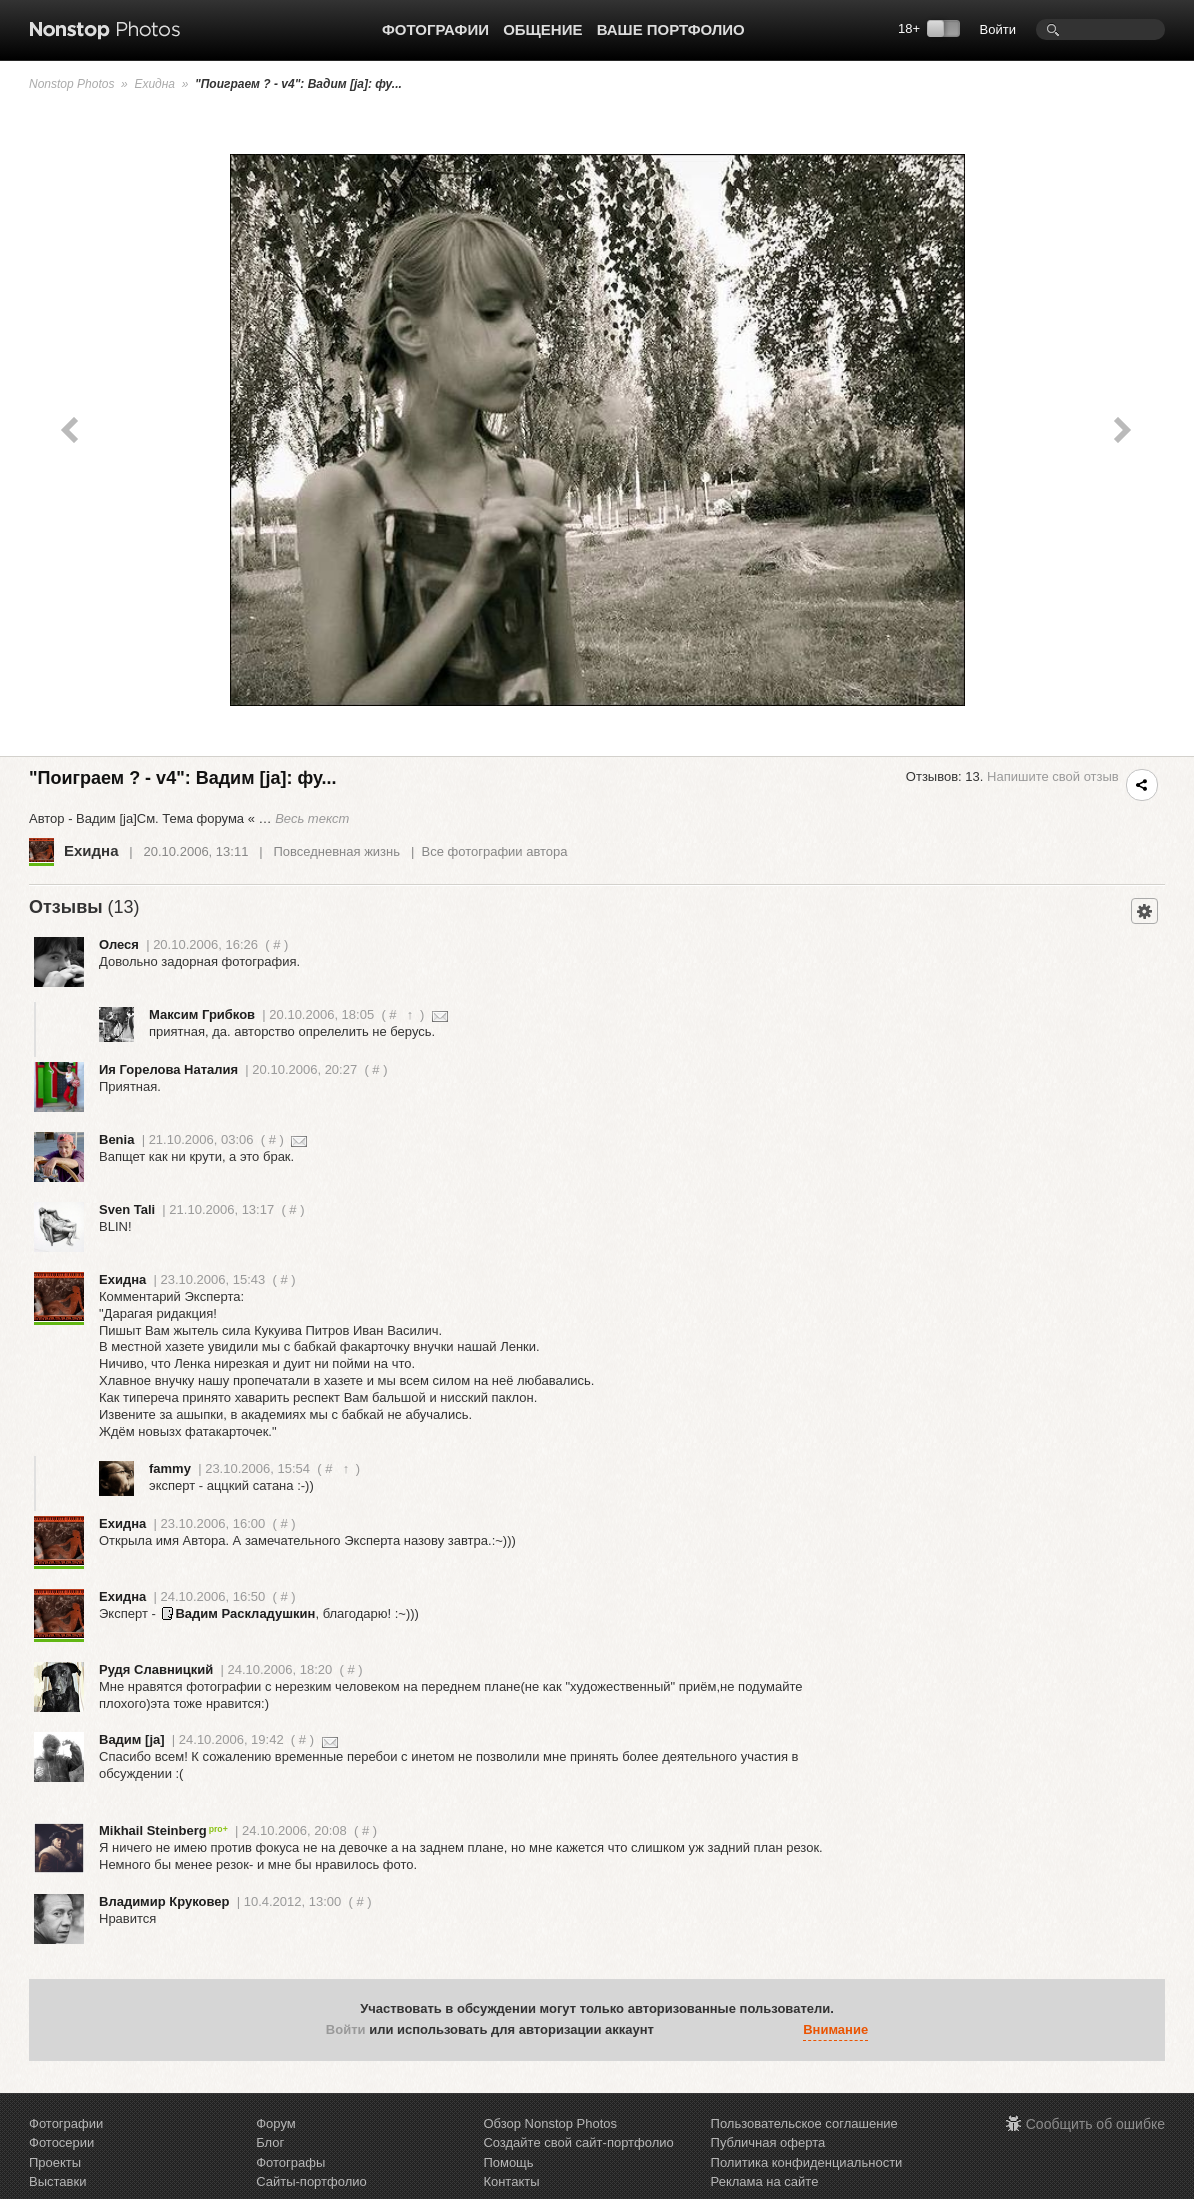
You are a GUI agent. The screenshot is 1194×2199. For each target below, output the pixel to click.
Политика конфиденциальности (807, 2162)
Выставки (57, 2181)
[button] (674, 2030)
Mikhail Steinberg (163, 1830)
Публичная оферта (768, 2142)
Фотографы (290, 2162)
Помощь (508, 2162)
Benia (116, 1139)
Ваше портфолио (671, 29)
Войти (998, 29)
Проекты (55, 2162)
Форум (276, 2123)
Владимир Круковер (164, 1901)
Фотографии (435, 29)
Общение (542, 29)
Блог (270, 2142)
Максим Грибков (202, 1014)
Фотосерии (61, 2142)
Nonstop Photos (71, 84)
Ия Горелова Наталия (168, 1069)
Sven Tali (127, 1209)
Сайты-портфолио (311, 2181)
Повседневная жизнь (336, 851)
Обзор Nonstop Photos (550, 2123)
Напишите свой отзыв (1053, 776)
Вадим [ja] (132, 1739)
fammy (170, 1468)
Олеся (119, 944)
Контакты (511, 2181)
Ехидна (154, 84)
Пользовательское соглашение (804, 2123)
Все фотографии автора (494, 851)
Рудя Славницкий (156, 1669)
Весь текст (312, 818)
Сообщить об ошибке (1095, 2124)
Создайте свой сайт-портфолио (578, 2142)
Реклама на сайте (765, 2181)
